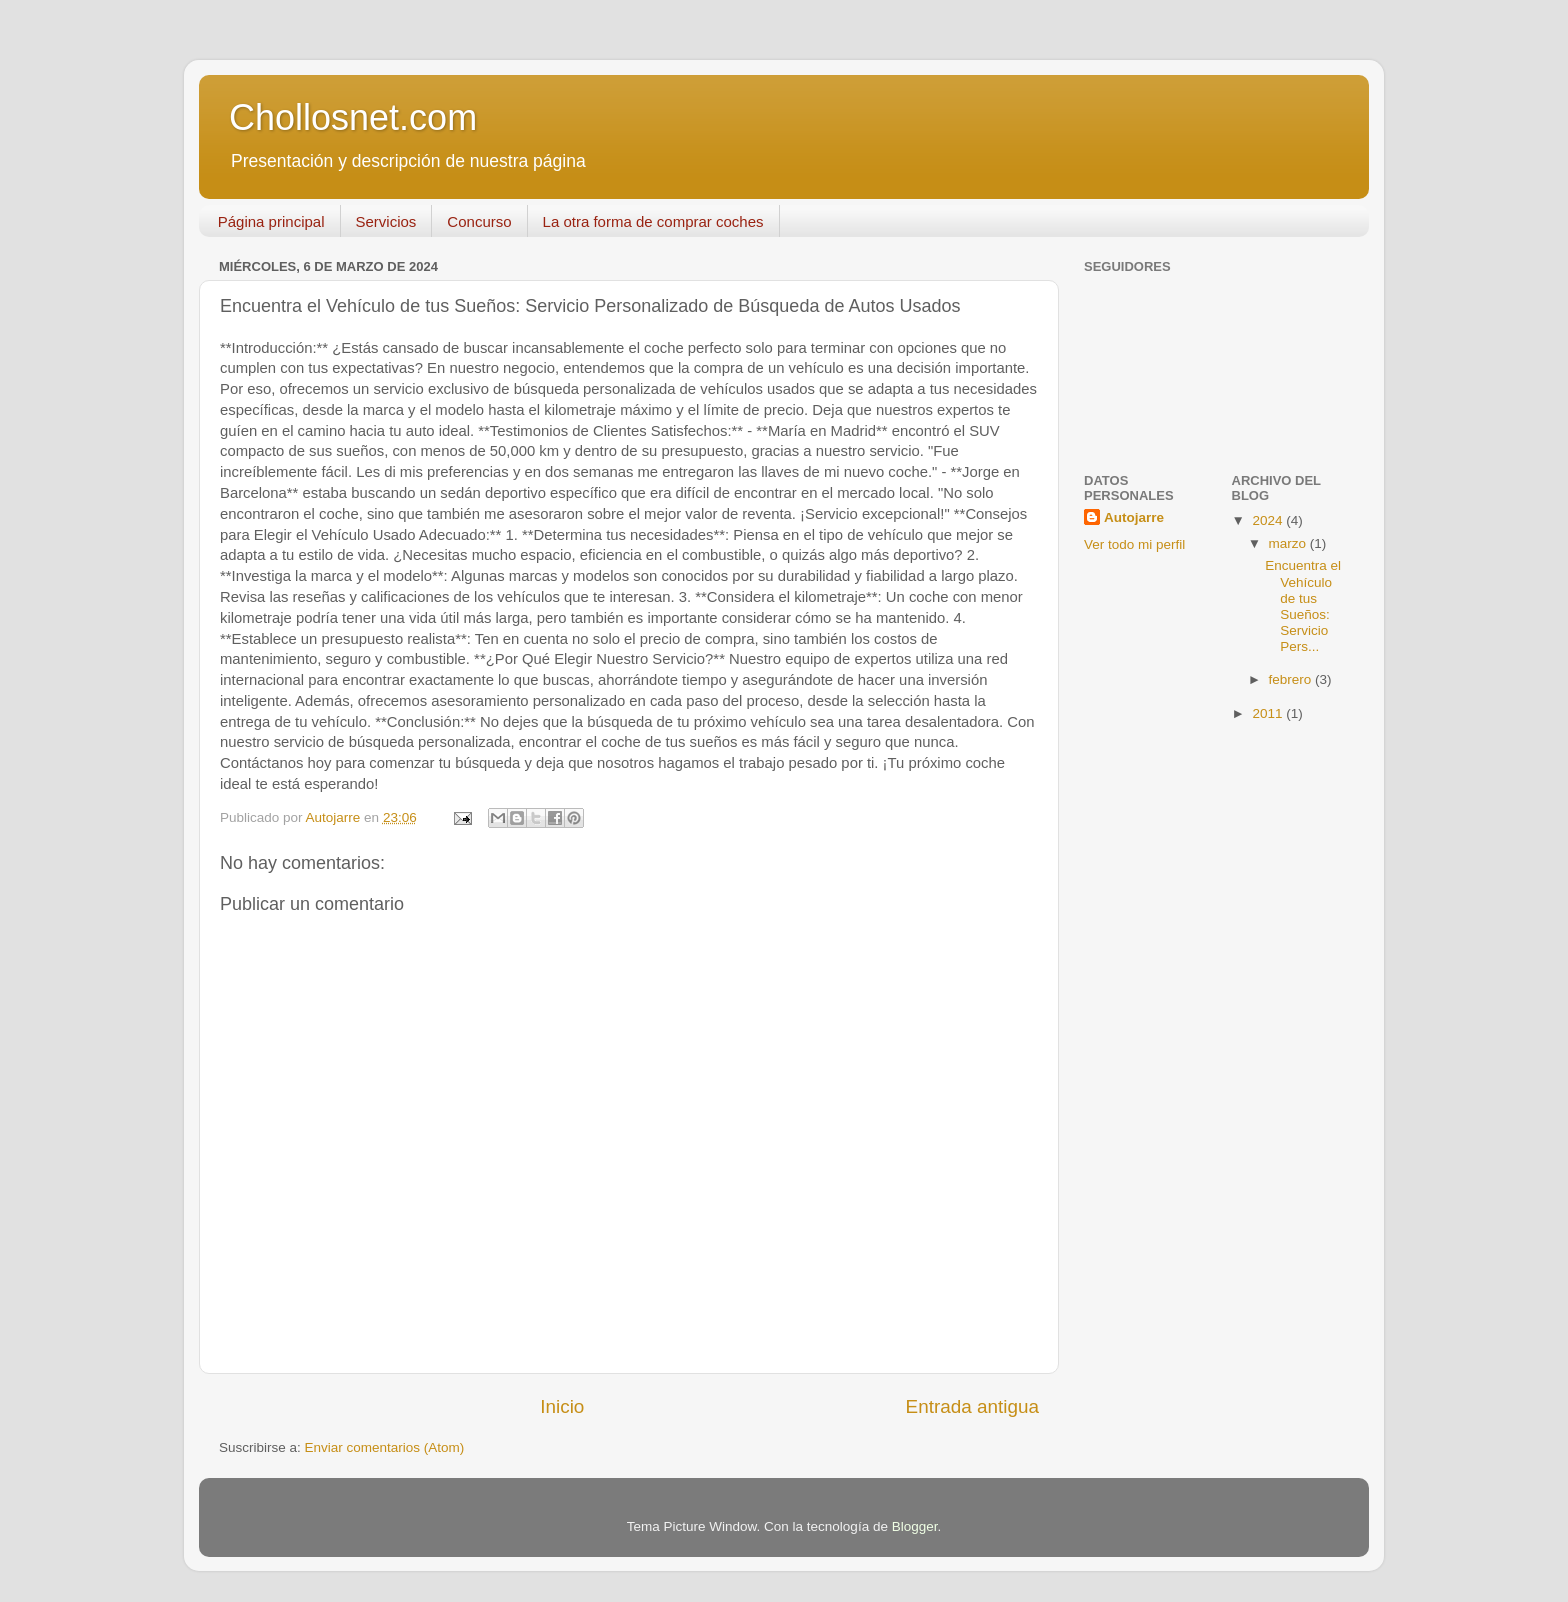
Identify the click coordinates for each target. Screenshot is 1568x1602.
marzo (1289, 543)
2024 (1269, 520)
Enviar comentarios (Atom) (385, 1447)
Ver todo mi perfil (1134, 544)
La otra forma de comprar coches (653, 221)
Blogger (915, 1526)
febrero (1292, 679)
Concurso (479, 221)
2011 (1269, 713)
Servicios (386, 221)
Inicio (562, 1406)
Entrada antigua (972, 1406)
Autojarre (1134, 517)
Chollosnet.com (353, 117)
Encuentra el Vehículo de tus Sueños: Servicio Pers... (1303, 606)
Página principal (271, 221)
